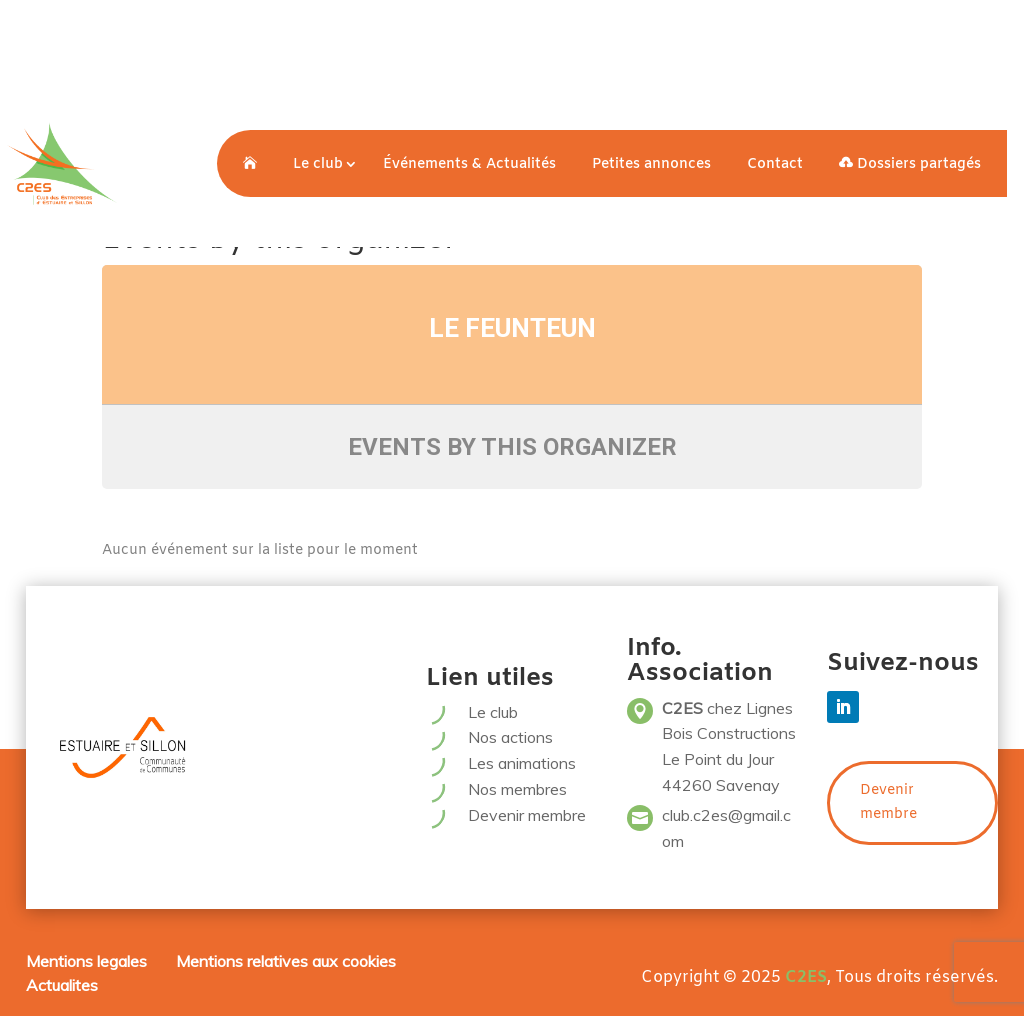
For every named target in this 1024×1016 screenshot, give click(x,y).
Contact (775, 164)
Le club (318, 164)
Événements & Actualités (469, 164)
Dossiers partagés (910, 164)
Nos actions (510, 737)
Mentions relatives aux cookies (286, 961)
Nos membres (517, 789)
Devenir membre (527, 815)
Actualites (62, 985)
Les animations (522, 763)
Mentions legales (86, 961)
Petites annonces (651, 164)
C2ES (806, 977)
